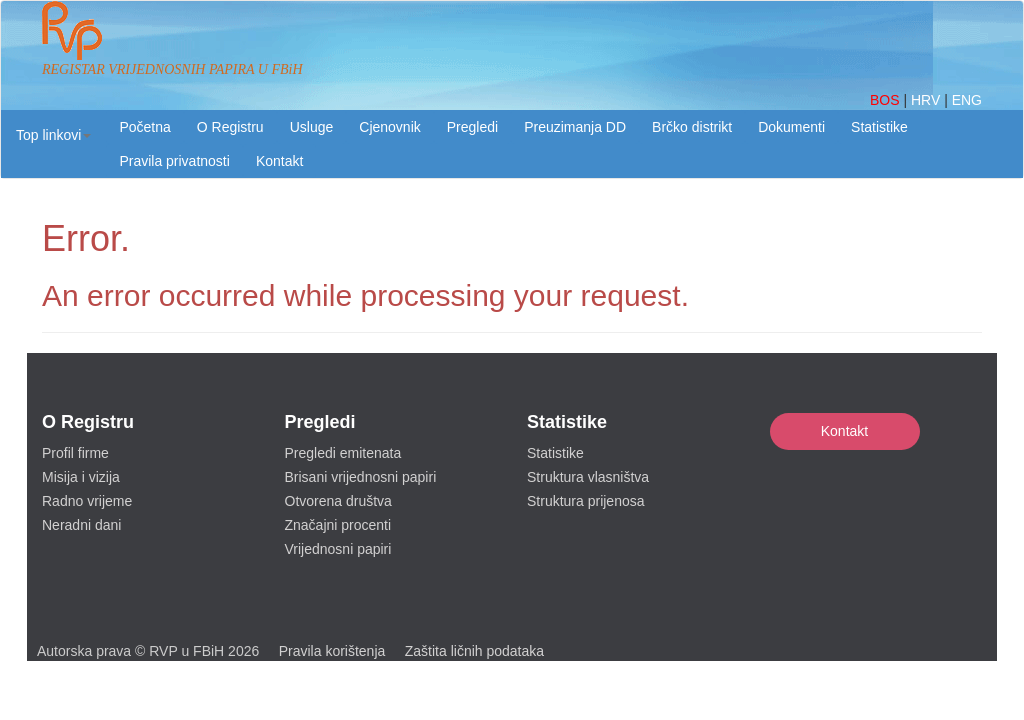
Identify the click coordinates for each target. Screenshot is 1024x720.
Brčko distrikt (692, 127)
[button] (53, 135)
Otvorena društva (338, 501)
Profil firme (75, 453)
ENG (967, 100)
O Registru (230, 127)
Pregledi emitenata (343, 453)
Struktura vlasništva (588, 477)
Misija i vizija (81, 477)
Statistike (879, 127)
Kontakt (844, 431)
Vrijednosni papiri (338, 549)
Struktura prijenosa (586, 501)
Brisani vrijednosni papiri (361, 477)
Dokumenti (791, 127)
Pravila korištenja (332, 651)
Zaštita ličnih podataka (474, 651)
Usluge (312, 127)
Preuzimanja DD (575, 127)
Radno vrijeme (87, 501)
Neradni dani (81, 525)
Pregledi (472, 127)
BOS (886, 100)
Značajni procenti (338, 525)
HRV (927, 100)
